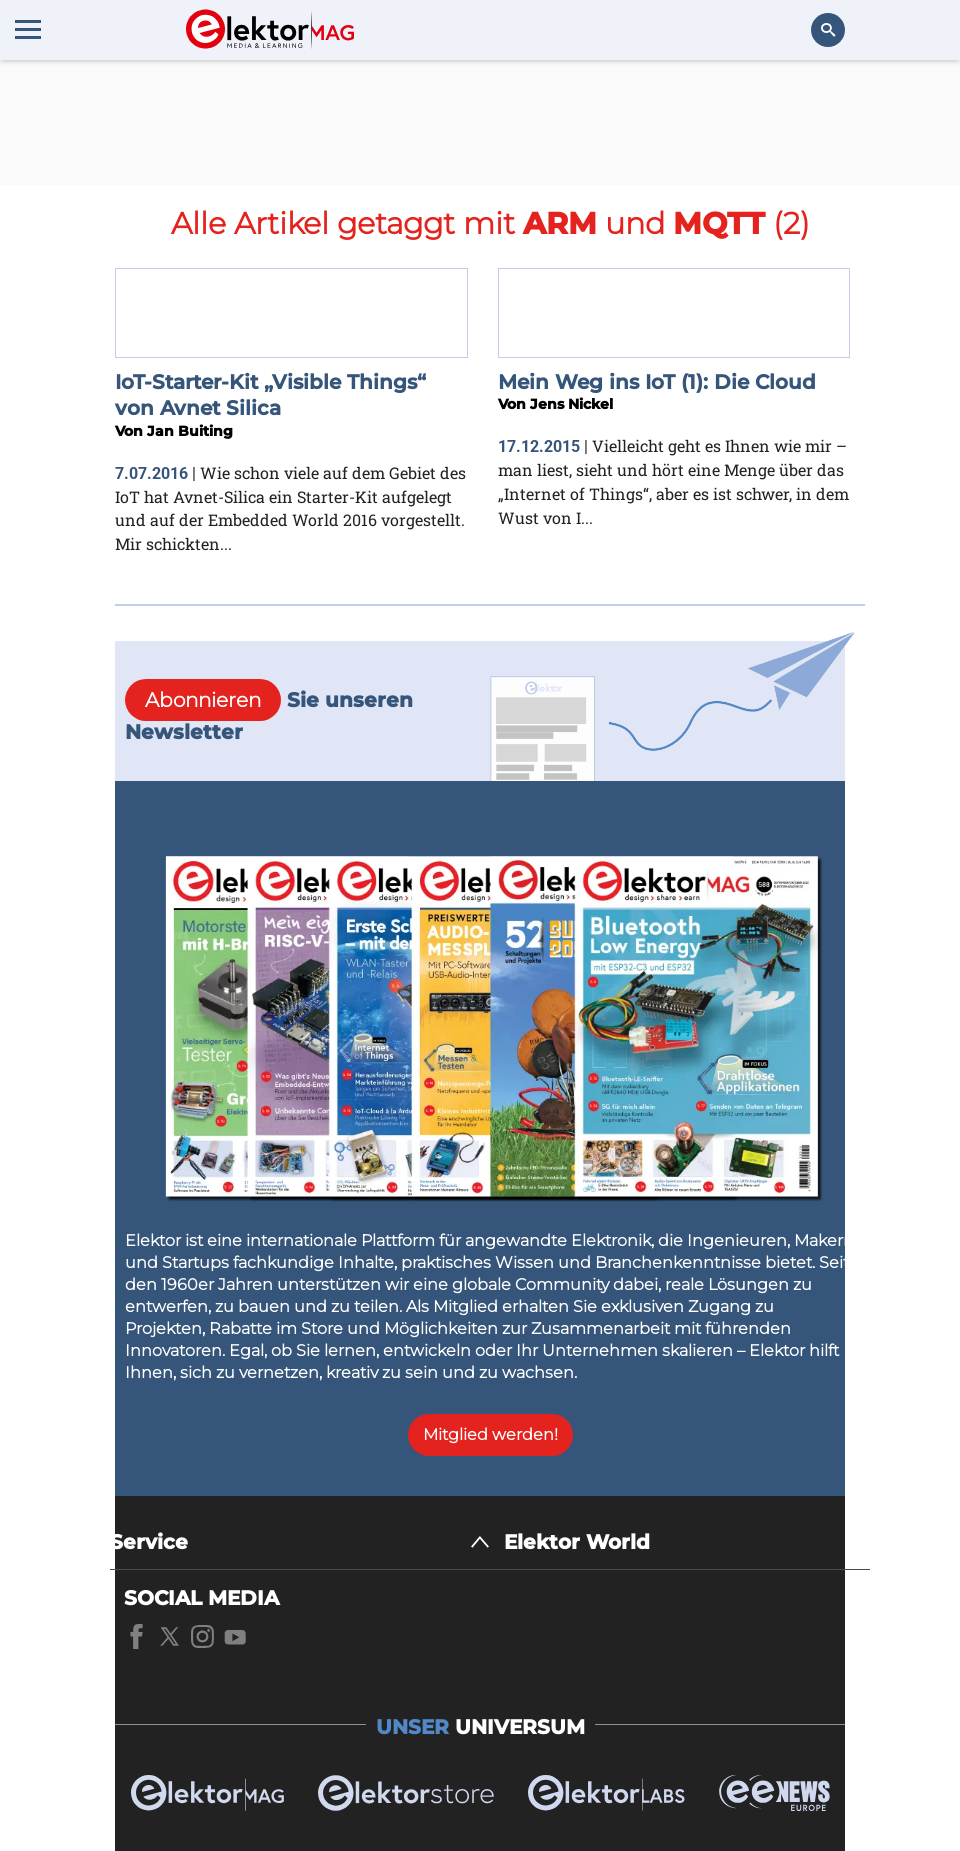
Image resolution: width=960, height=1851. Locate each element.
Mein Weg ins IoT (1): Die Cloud (657, 382)
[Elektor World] (687, 1542)
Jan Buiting (190, 431)
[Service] (300, 1542)
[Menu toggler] (28, 29)
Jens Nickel (571, 404)
